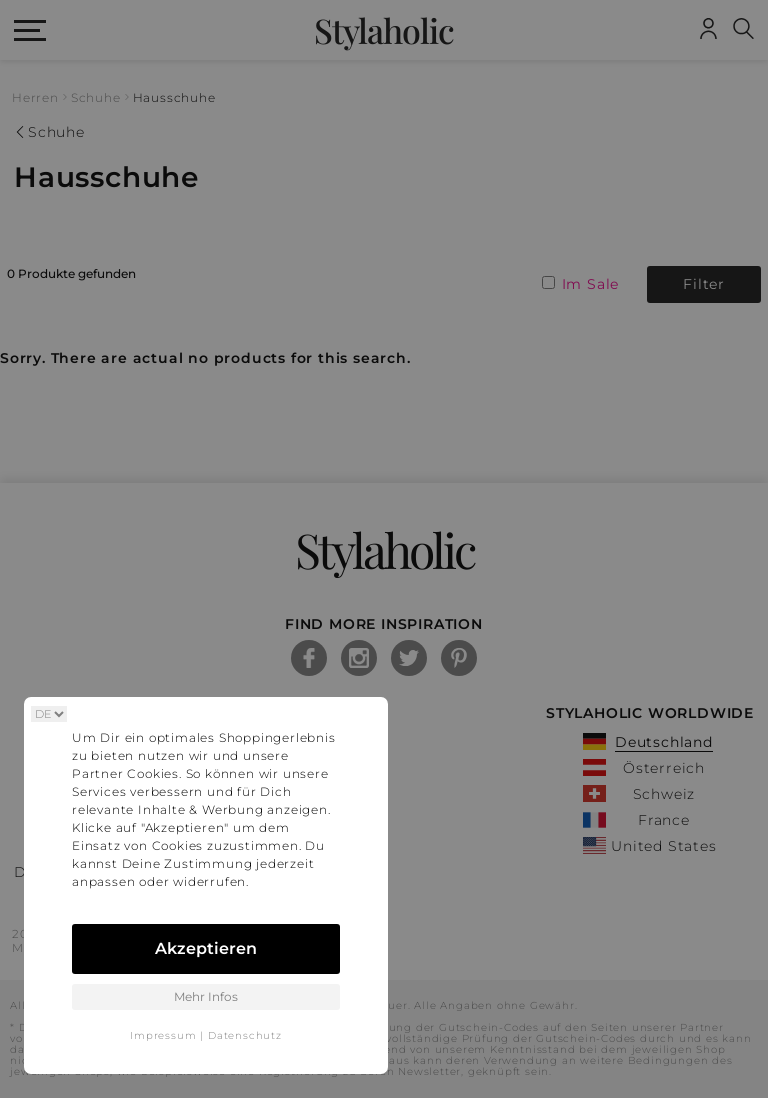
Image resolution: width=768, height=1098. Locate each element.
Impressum (163, 1035)
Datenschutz (245, 1035)
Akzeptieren (206, 948)
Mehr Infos (206, 996)
